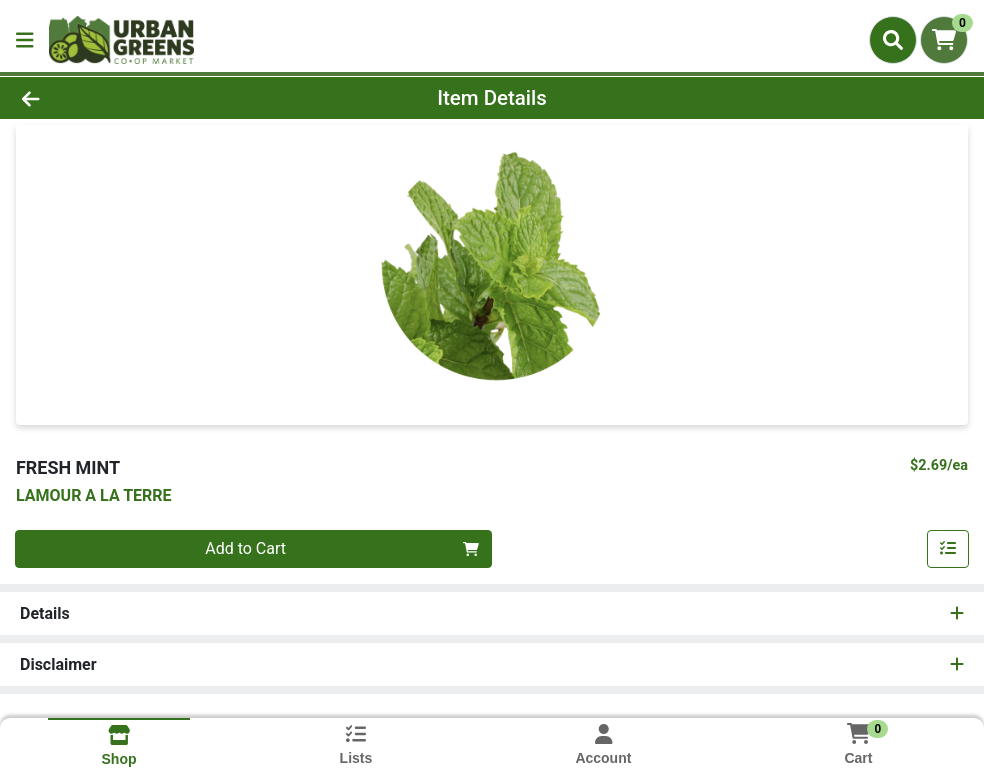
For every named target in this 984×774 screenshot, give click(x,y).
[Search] (893, 40)
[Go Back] (135, 98)
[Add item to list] (948, 549)
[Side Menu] (25, 40)
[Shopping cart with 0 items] (944, 40)
